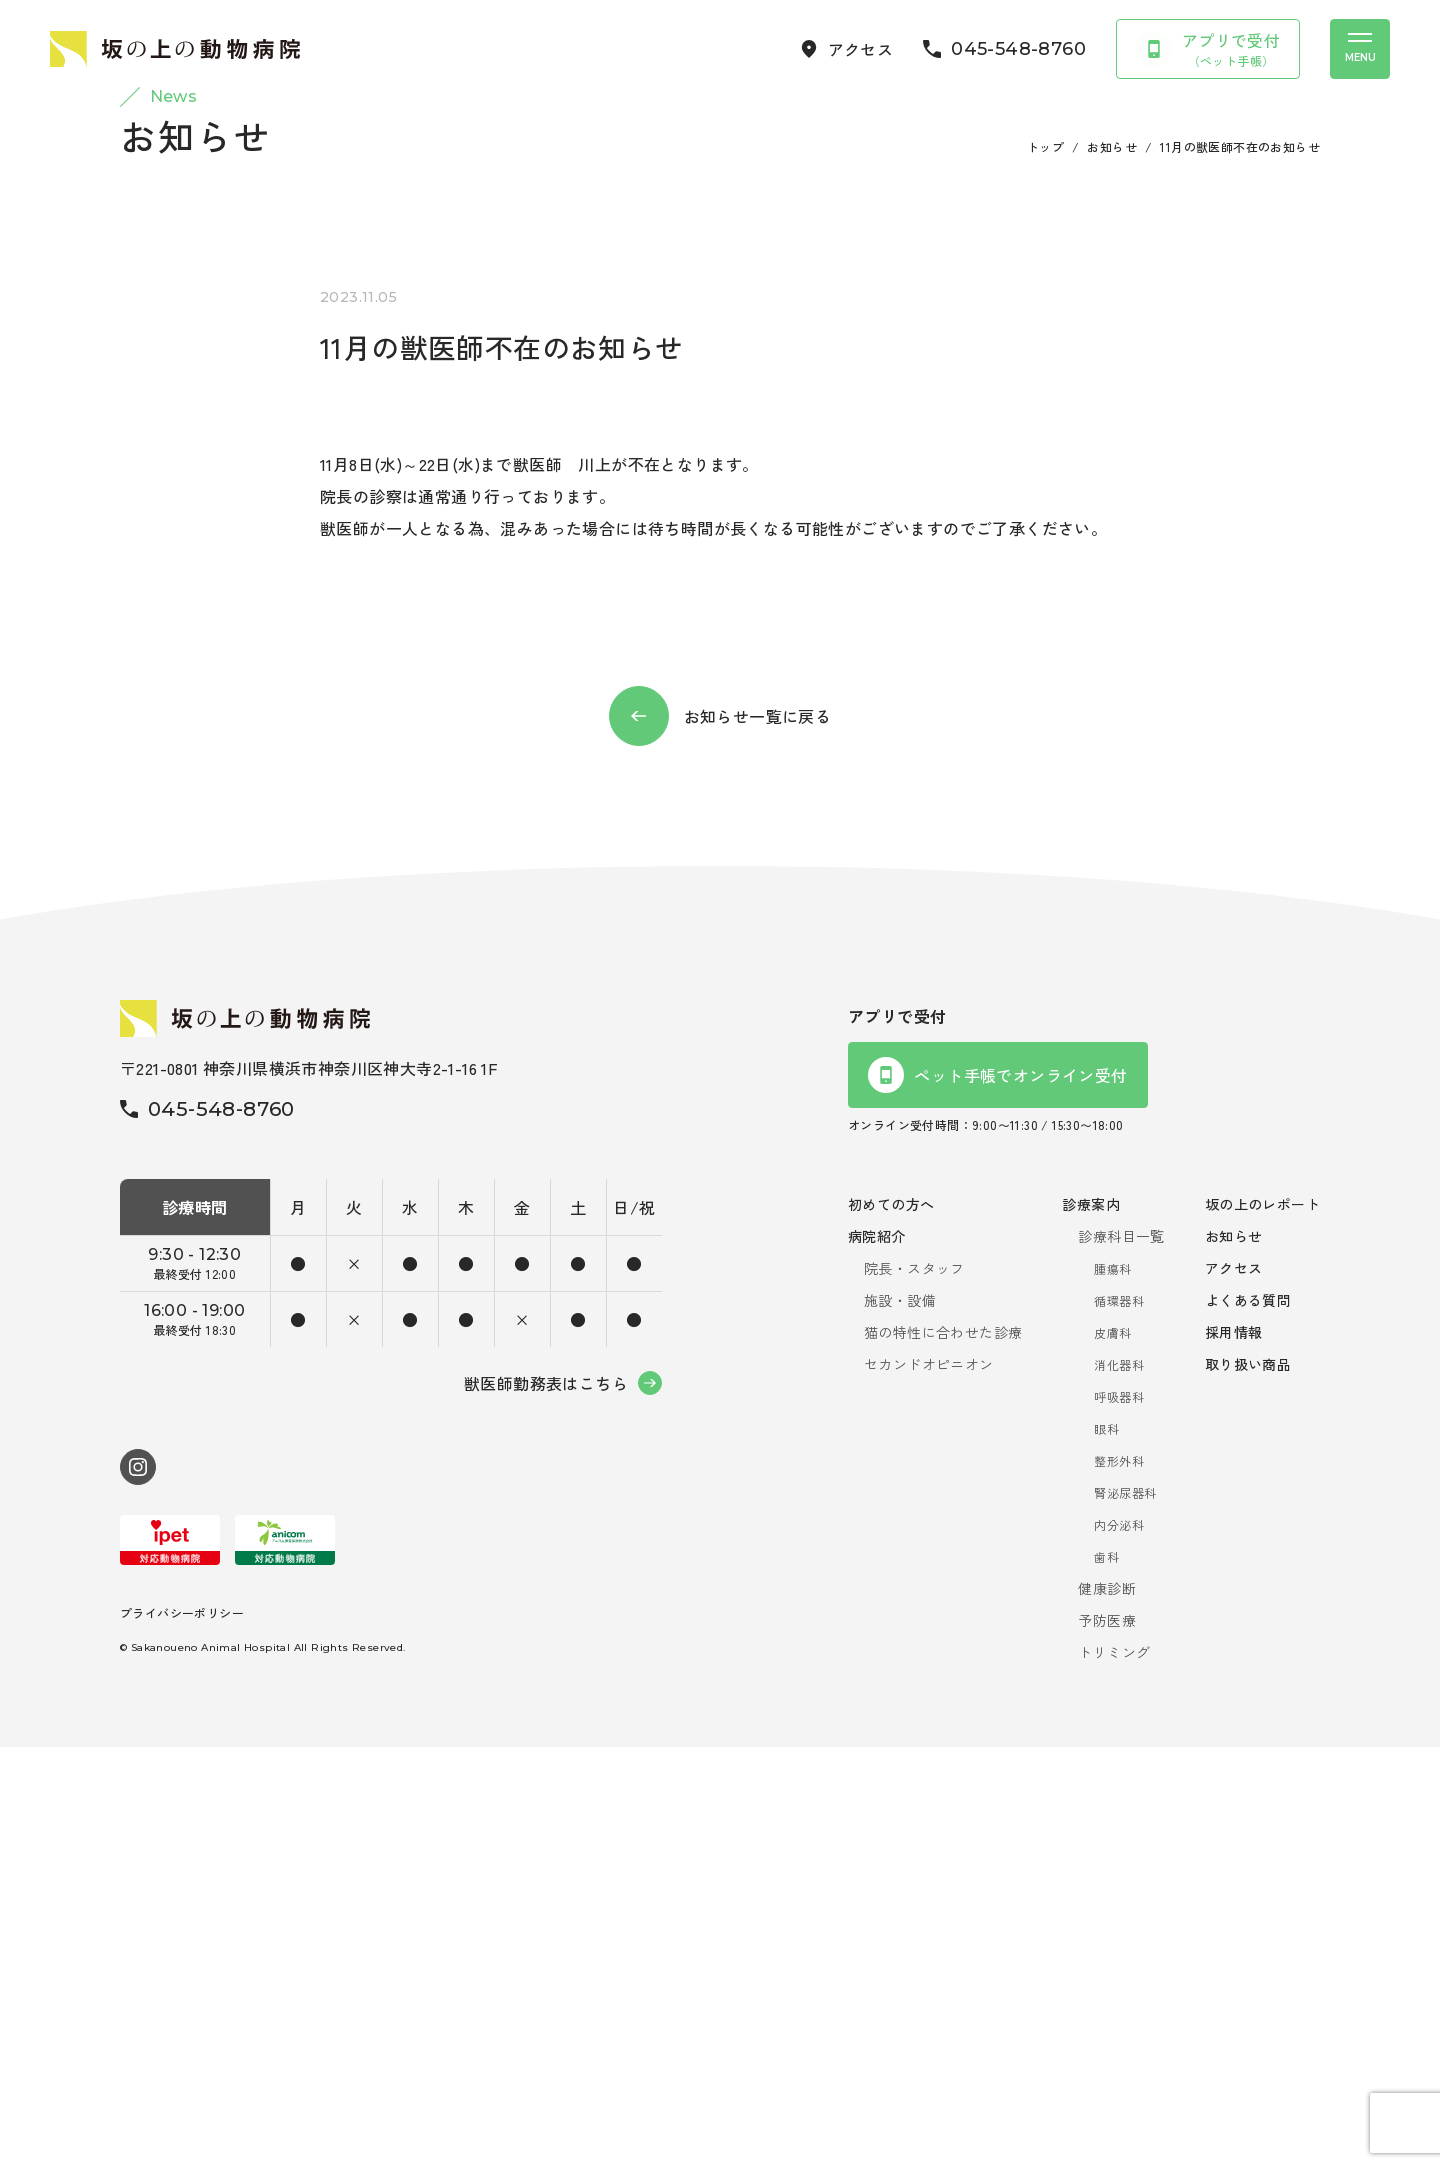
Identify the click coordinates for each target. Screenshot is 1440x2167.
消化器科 (1119, 1784)
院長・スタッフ (914, 1688)
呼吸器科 (1119, 1816)
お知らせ (1112, 566)
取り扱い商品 (1248, 1784)
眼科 (1106, 1848)
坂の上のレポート (1262, 1624)
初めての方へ (891, 1624)
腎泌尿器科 (1125, 1912)
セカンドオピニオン (929, 1784)
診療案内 (1091, 1624)
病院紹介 (877, 1656)
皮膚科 (1112, 1752)
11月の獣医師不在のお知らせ (1240, 566)
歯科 (1106, 1976)
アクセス (1234, 1688)
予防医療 (1107, 2040)
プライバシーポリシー (182, 2032)
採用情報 (1234, 1752)
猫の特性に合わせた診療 (943, 1752)
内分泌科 (1119, 1944)
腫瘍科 (1112, 1688)
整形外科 (1119, 1880)
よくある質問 (1248, 1720)
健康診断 (1107, 2008)
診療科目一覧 (1121, 1656)
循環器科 (1119, 1720)
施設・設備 (900, 1720)
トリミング (1114, 2072)
